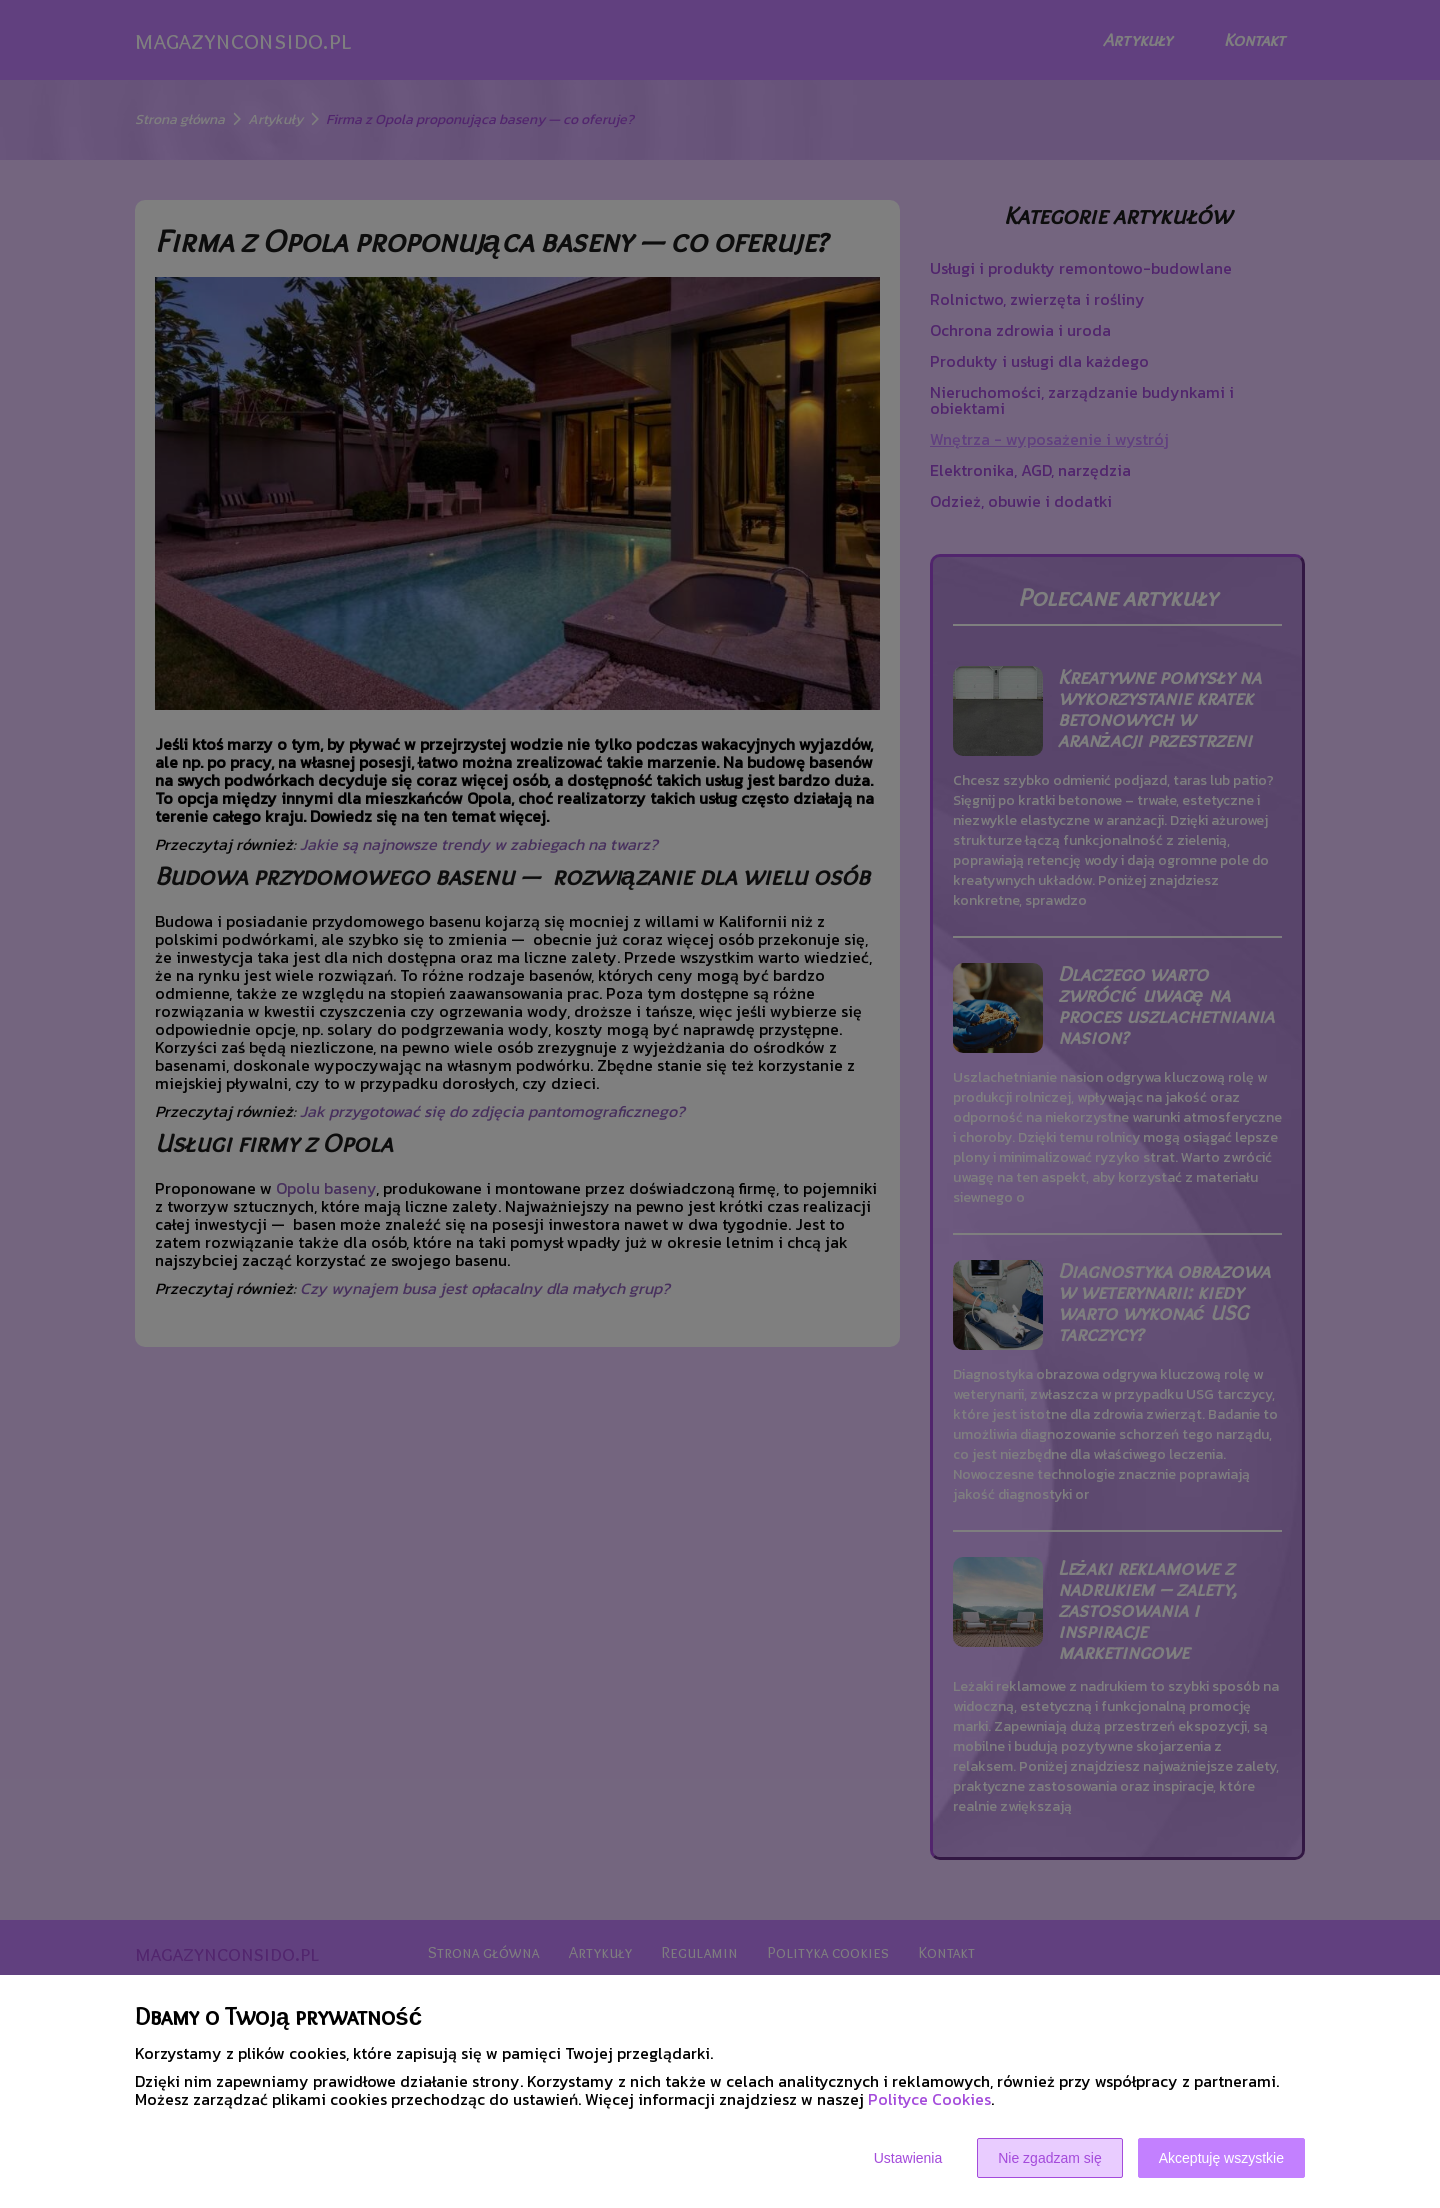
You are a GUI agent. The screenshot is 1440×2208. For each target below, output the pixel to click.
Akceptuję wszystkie (1221, 2158)
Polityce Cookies (929, 2099)
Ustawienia (908, 2158)
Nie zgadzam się (1050, 2158)
